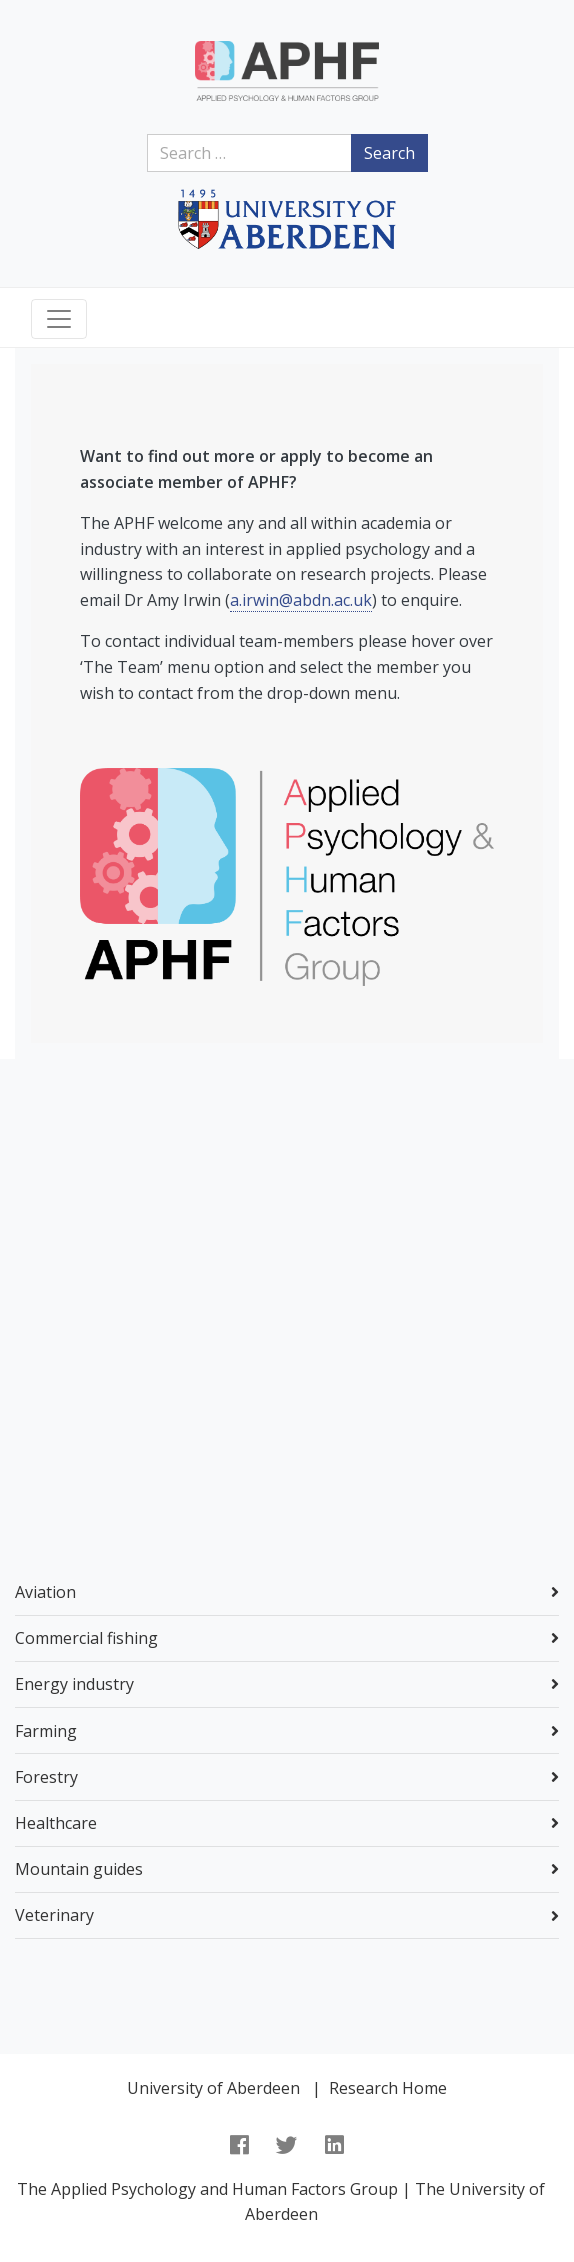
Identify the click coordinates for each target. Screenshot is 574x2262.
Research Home (388, 2088)
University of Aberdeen (213, 2088)
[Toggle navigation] (59, 319)
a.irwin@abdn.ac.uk (301, 600)
